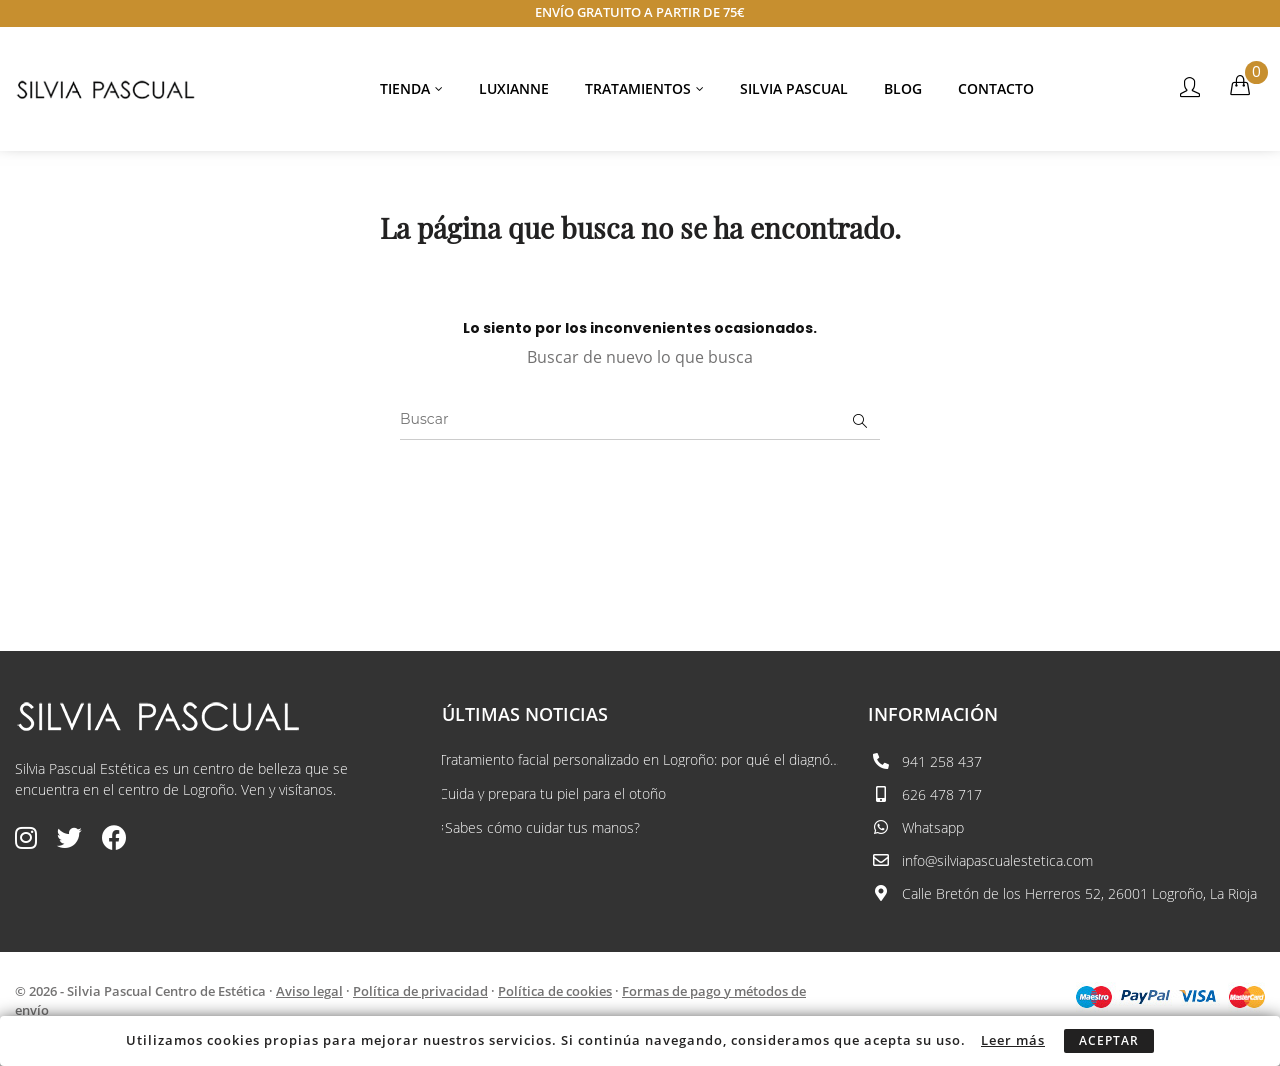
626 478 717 (942, 794)
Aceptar (1109, 1040)
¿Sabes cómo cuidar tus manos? (542, 828)
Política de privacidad (420, 991)
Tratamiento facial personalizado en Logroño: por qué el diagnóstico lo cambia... (640, 760)
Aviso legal (309, 991)
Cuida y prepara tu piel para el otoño (555, 794)
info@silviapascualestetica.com (997, 860)
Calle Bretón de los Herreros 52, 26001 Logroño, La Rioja (1079, 893)
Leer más (1013, 1040)
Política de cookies (555, 991)
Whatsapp (933, 827)
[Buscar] (640, 420)
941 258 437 (942, 761)
